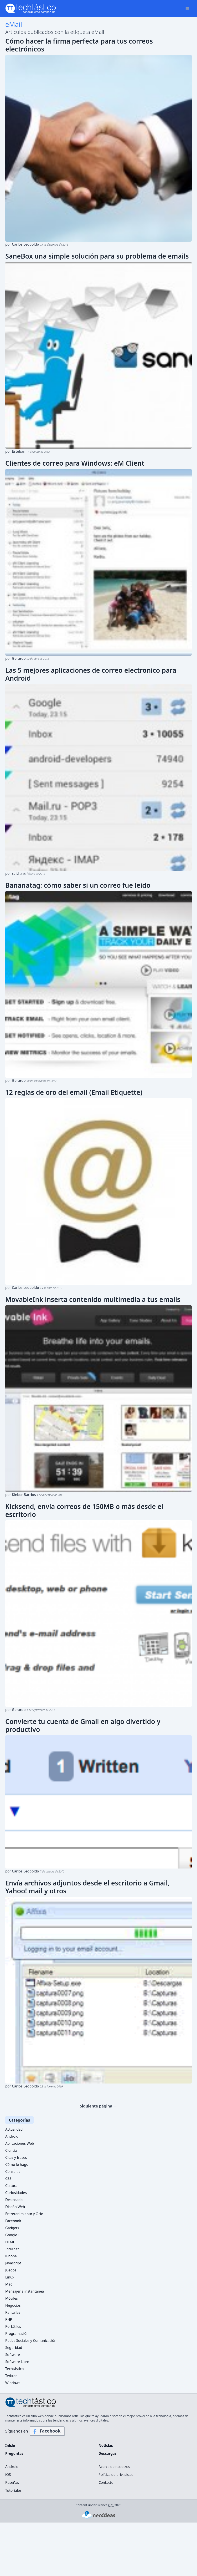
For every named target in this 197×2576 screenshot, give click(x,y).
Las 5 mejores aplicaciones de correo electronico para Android (90, 674)
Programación (17, 2333)
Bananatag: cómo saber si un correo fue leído (77, 885)
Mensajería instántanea (24, 2291)
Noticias (106, 2445)
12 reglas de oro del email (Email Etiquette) (73, 1092)
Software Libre (17, 2361)
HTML (10, 2242)
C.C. (111, 2505)
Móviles (11, 2298)
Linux (9, 2277)
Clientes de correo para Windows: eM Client (74, 463)
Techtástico (14, 2368)
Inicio (10, 2445)
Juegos (10, 2270)
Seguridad (13, 2347)
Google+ (12, 2234)
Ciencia (11, 2150)
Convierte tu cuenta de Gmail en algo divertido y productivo (82, 1725)
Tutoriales (13, 2490)
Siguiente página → (98, 2106)
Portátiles (13, 2326)
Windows (12, 2382)
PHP (8, 2319)
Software (12, 2354)
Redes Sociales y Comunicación (30, 2340)
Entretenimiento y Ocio (24, 2213)
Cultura (11, 2185)
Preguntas (14, 2453)
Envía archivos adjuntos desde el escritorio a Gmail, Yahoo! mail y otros (87, 1887)
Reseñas (12, 2482)
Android (11, 2136)
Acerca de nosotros (114, 2466)
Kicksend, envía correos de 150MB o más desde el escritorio (84, 1510)
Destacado (14, 2199)
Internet (12, 2249)
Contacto (106, 2482)
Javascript (13, 2263)
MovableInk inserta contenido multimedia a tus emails (92, 1299)
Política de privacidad (116, 2474)
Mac (8, 2284)
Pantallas (12, 2312)
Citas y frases (16, 2157)
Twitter (11, 2375)
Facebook (13, 2220)
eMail (13, 24)
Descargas (108, 2453)
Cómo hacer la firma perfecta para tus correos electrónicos (79, 45)
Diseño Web (15, 2206)
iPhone (11, 2256)
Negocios (13, 2305)
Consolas (12, 2171)
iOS (8, 2474)
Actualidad (14, 2129)
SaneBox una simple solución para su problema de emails (97, 256)
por (36, 244)
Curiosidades (16, 2192)
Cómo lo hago (16, 2164)
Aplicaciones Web (19, 2143)
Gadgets (12, 2227)
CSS (8, 2178)
